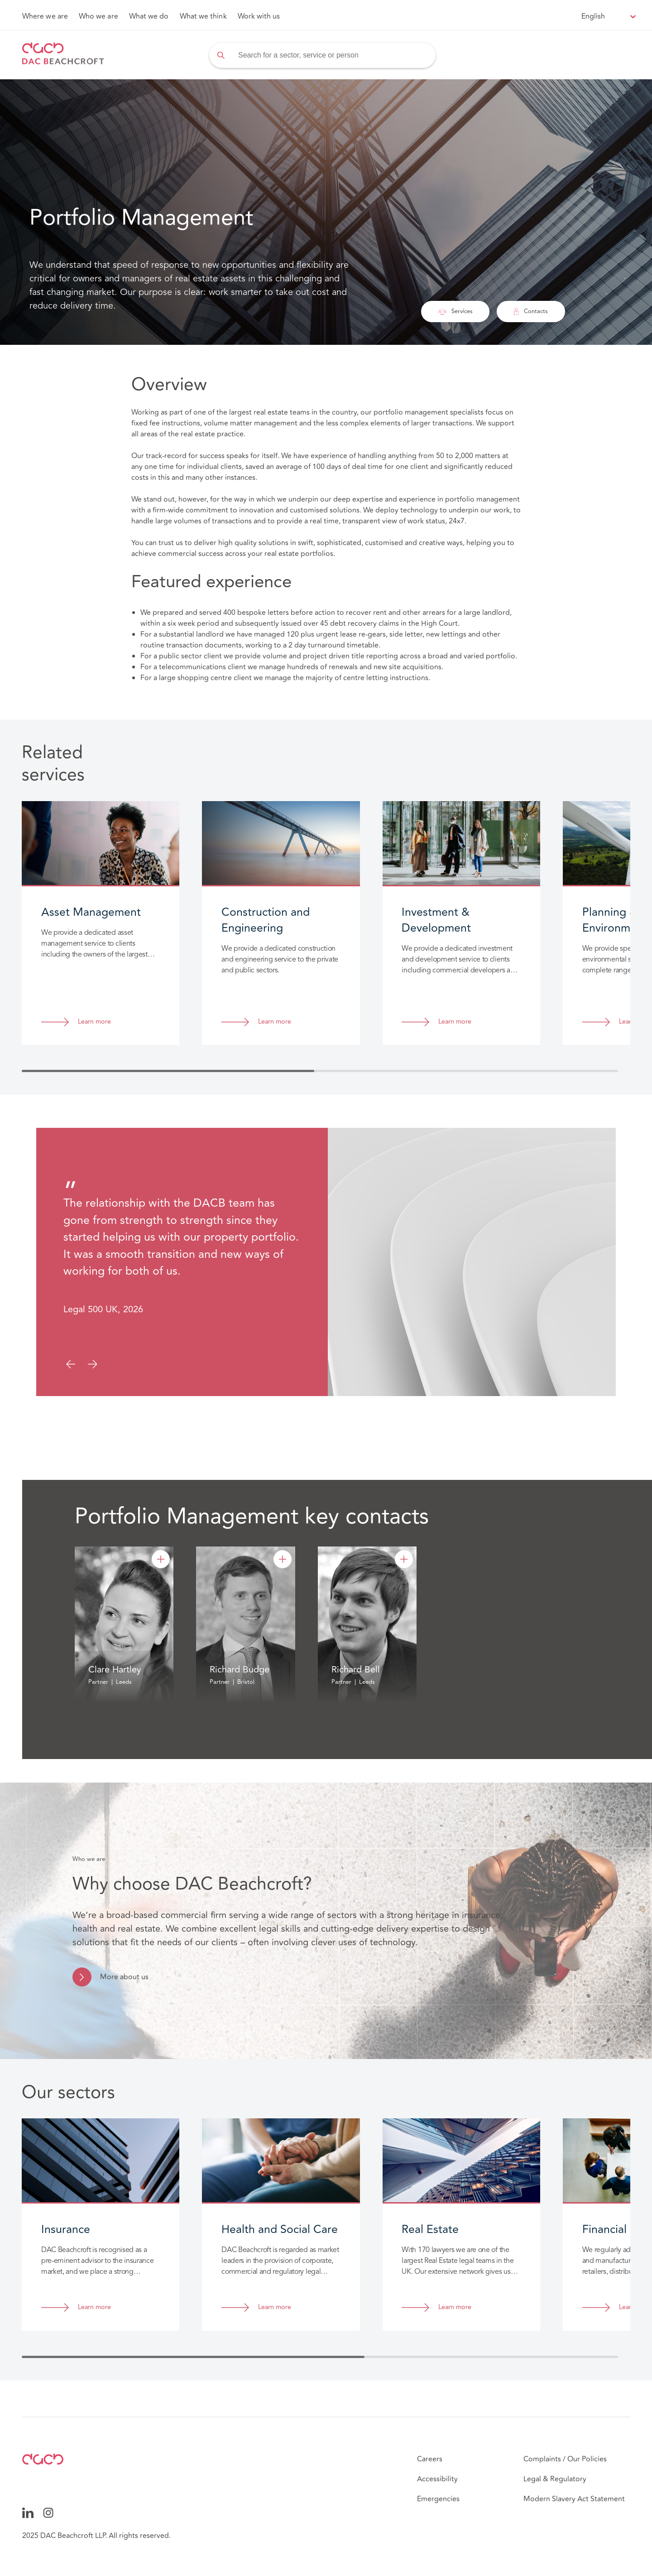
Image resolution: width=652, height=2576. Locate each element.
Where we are (45, 16)
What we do (149, 16)
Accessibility (437, 2479)
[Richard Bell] (404, 1559)
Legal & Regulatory (554, 2479)
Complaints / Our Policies (565, 2459)
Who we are (98, 16)
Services (455, 311)
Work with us (259, 16)
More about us (124, 1977)
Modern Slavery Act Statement (574, 2499)
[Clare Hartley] (160, 1559)
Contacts (531, 311)
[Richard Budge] (282, 1559)
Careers (429, 2459)
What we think (203, 16)
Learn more (94, 1022)
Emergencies (438, 2499)
